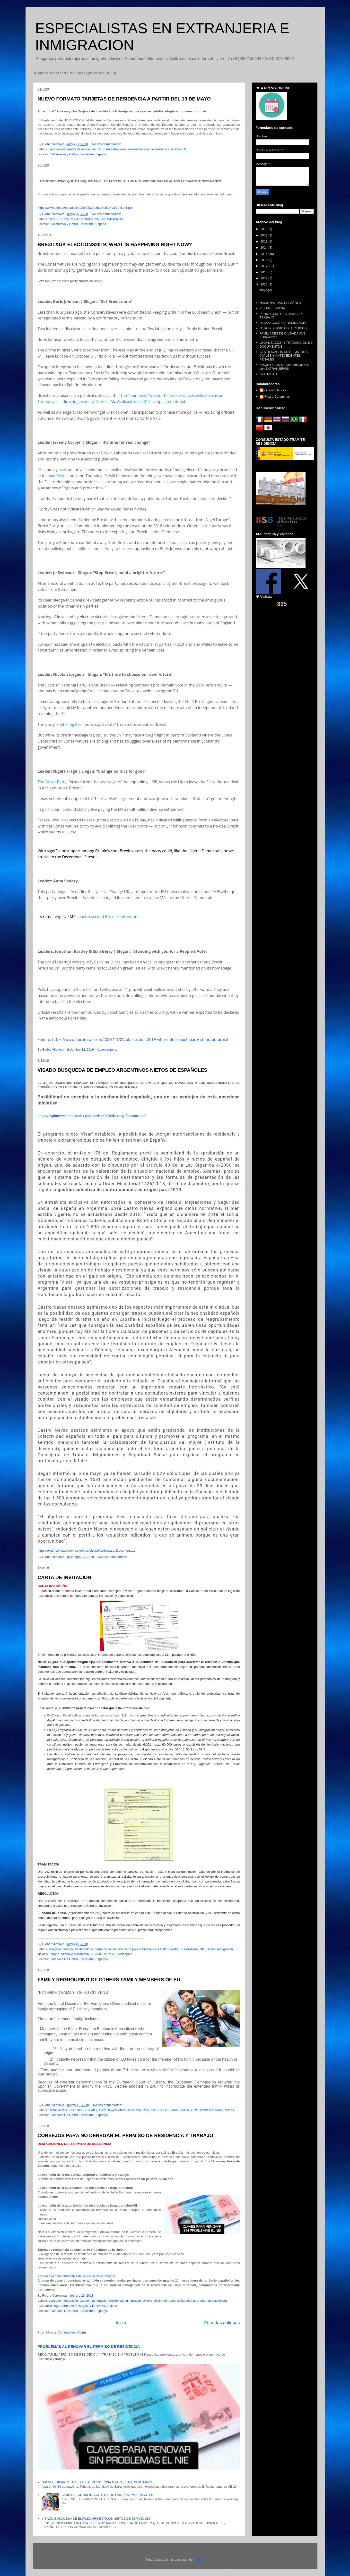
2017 (265, 266)
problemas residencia (212, 2300)
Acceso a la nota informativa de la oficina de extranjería (76, 2276)
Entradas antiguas (222, 2322)
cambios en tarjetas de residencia (72, 149)
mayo (263, 290)
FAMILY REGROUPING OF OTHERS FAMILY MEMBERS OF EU (109, 1979)
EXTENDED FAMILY (83, 2110)
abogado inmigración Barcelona (71, 1949)
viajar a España (49, 1954)
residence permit (211, 2110)
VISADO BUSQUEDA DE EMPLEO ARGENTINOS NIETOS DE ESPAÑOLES (122, 1070)
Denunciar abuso (271, 408)
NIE (202, 1949)
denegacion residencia (108, 2300)
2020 (265, 284)
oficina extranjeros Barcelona (174, 2300)
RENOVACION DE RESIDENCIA (283, 323)
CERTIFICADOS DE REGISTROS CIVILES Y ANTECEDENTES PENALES (284, 355)
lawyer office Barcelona (124, 2110)
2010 (265, 229)
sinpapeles (69, 2306)
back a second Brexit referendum (109, 916)
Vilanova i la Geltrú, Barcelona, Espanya (79, 1959)
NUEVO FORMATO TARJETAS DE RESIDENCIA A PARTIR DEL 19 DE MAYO (124, 98)
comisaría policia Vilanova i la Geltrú (143, 1949)
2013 (265, 241)
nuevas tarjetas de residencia (148, 149)
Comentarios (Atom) (72, 2332)
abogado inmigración (63, 2300)
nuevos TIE (179, 149)
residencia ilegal (49, 2306)
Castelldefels (58, 2110)
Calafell (85, 2300)
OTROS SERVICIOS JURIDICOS (283, 328)
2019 (265, 278)
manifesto (56, 475)
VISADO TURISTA (104, 1954)
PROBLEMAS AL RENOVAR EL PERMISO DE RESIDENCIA (89, 2346)
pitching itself (72, 724)
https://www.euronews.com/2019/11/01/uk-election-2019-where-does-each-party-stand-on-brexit (140, 1039)
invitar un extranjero (184, 1949)
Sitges (229, 2110)
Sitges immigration (220, 1949)
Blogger (198, 2559)
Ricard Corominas (277, 396)
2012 (265, 235)
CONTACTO (268, 374)
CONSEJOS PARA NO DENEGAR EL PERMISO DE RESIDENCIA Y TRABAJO (125, 2135)
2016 (265, 260)
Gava (102, 2110)
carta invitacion (105, 1949)
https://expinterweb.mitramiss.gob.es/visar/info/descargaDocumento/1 (92, 1116)
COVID (54, 219)
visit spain (125, 1954)
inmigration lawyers (138, 2300)
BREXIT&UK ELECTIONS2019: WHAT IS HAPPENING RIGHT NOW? (115, 244)
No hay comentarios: (107, 144)
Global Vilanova (275, 390)
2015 (265, 254)
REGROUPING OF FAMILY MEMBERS (170, 2110)
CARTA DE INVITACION (64, 1577)
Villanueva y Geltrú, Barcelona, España (78, 154)
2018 (265, 272)
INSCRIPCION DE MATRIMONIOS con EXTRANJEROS (284, 366)
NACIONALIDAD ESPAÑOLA (280, 303)
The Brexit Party (52, 782)
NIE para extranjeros (111, 149)
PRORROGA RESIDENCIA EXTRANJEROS (91, 219)
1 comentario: (108, 1049)
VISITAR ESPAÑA (272, 308)
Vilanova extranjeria (75, 1954)
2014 (265, 247)
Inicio (121, 2322)
